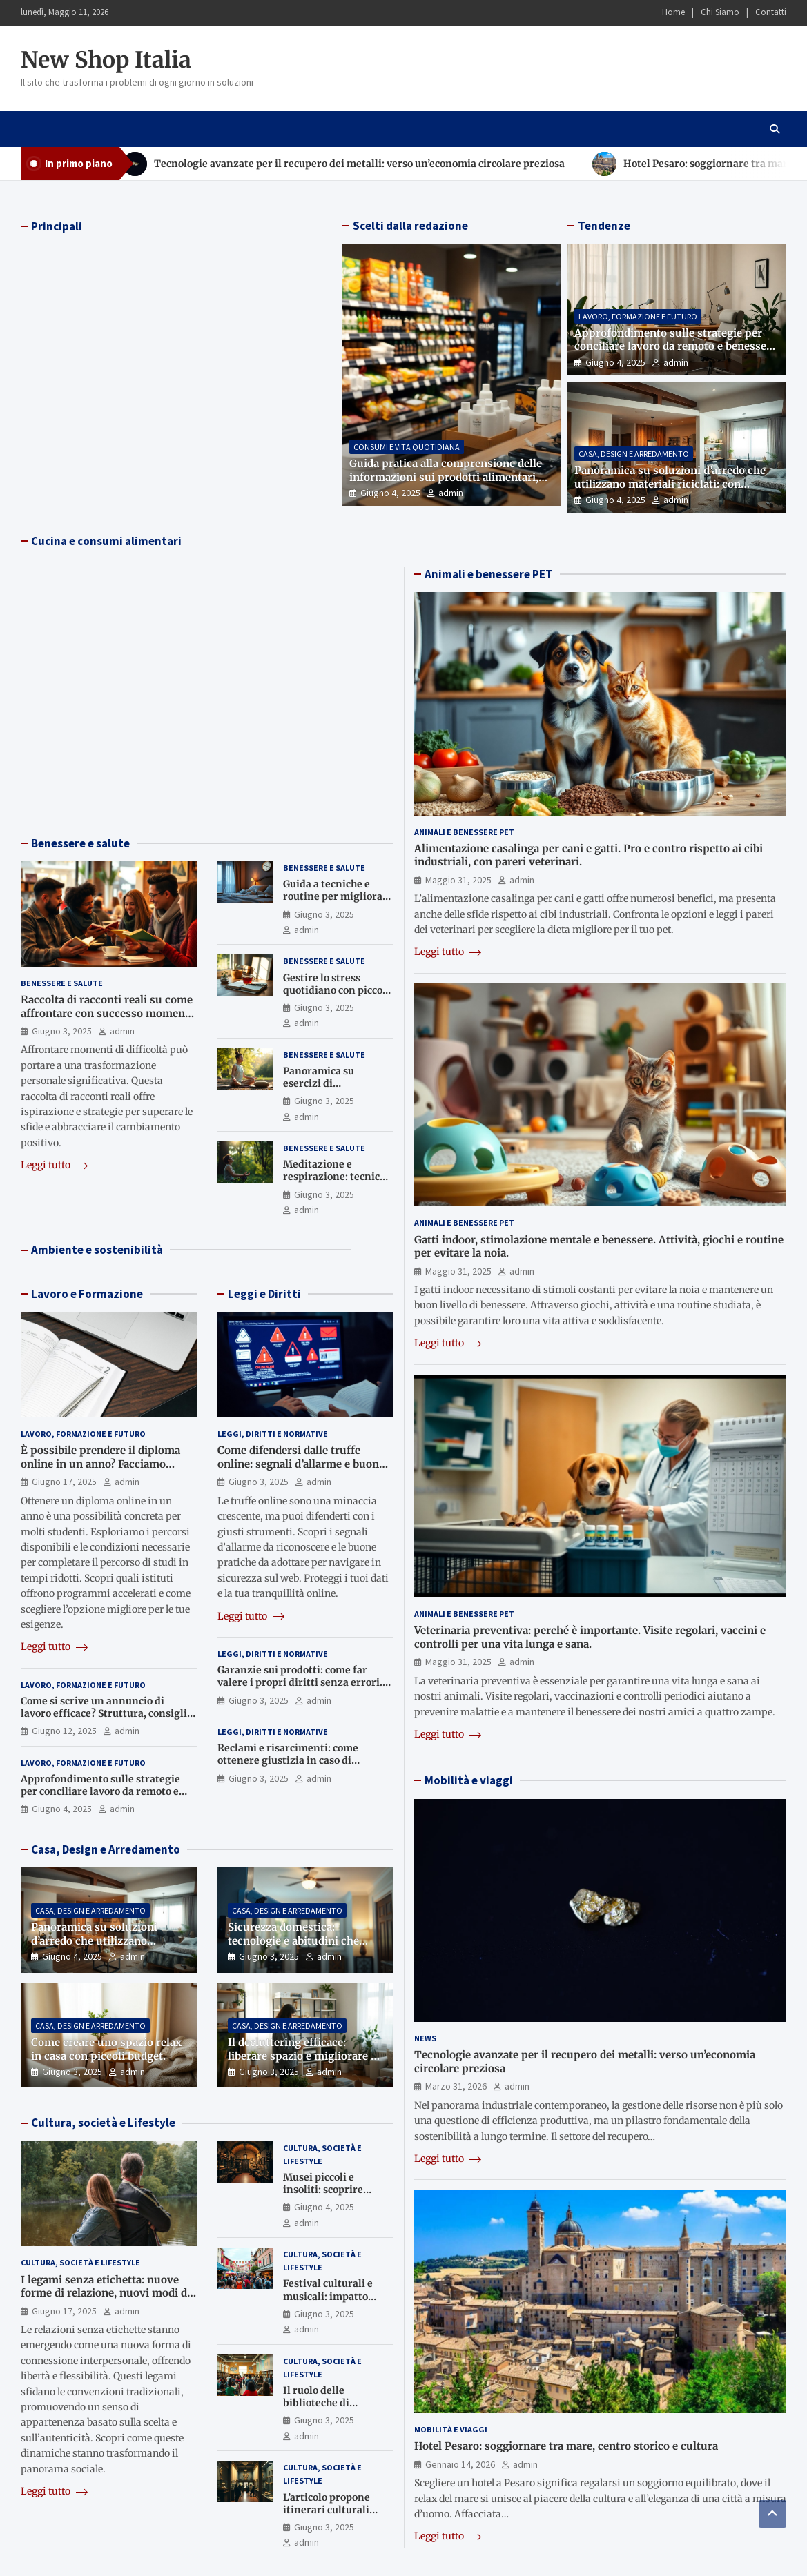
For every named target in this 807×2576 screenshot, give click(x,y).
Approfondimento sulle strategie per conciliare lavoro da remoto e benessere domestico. (675, 346)
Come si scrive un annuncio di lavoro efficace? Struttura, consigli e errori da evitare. (108, 1713)
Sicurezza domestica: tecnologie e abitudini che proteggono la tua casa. (293, 1940)
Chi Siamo (720, 12)
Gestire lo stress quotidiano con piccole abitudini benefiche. (337, 990)
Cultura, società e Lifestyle (103, 2122)
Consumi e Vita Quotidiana (406, 447)
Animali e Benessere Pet (464, 832)
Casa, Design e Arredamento (633, 454)
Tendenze (604, 225)
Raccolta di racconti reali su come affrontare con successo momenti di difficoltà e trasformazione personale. (107, 1020)
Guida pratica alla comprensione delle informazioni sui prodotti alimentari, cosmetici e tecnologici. (445, 477)
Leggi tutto (54, 1164)
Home (673, 12)
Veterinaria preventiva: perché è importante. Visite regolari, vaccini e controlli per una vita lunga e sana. (590, 1637)
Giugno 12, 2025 (64, 1730)
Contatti (770, 12)
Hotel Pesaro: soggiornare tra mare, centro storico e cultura (566, 2445)
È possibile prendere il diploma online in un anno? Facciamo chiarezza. (100, 1464)
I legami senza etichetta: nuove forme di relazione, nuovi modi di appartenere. (106, 2293)
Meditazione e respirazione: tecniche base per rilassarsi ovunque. (337, 1183)
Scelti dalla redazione (410, 225)
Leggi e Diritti (264, 1293)
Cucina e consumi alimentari (106, 541)
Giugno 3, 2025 (62, 1031)
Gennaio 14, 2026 (460, 2464)
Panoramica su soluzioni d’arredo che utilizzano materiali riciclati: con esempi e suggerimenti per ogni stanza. (675, 484)
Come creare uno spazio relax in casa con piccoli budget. (106, 2049)
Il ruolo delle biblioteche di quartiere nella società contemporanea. (337, 2409)
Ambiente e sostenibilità (97, 1249)
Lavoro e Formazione (87, 1293)
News (425, 2038)
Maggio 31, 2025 (458, 880)
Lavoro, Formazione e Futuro (637, 316)
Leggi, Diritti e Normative (272, 1433)
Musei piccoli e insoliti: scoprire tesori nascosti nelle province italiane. (331, 2196)
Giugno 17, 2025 (64, 1481)
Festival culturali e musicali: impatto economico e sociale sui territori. (330, 2302)
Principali (56, 226)
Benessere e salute (80, 843)
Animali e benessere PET (489, 574)
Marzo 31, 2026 (456, 2086)
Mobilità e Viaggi (450, 2429)
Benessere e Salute (62, 983)
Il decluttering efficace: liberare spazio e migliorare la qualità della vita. (304, 2056)
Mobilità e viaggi (469, 1780)
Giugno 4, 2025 (390, 492)
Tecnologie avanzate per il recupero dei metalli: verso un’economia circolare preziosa (359, 163)
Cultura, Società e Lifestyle (80, 2262)
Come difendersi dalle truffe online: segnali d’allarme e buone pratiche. (301, 1464)
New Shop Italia (106, 60)
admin (450, 492)
